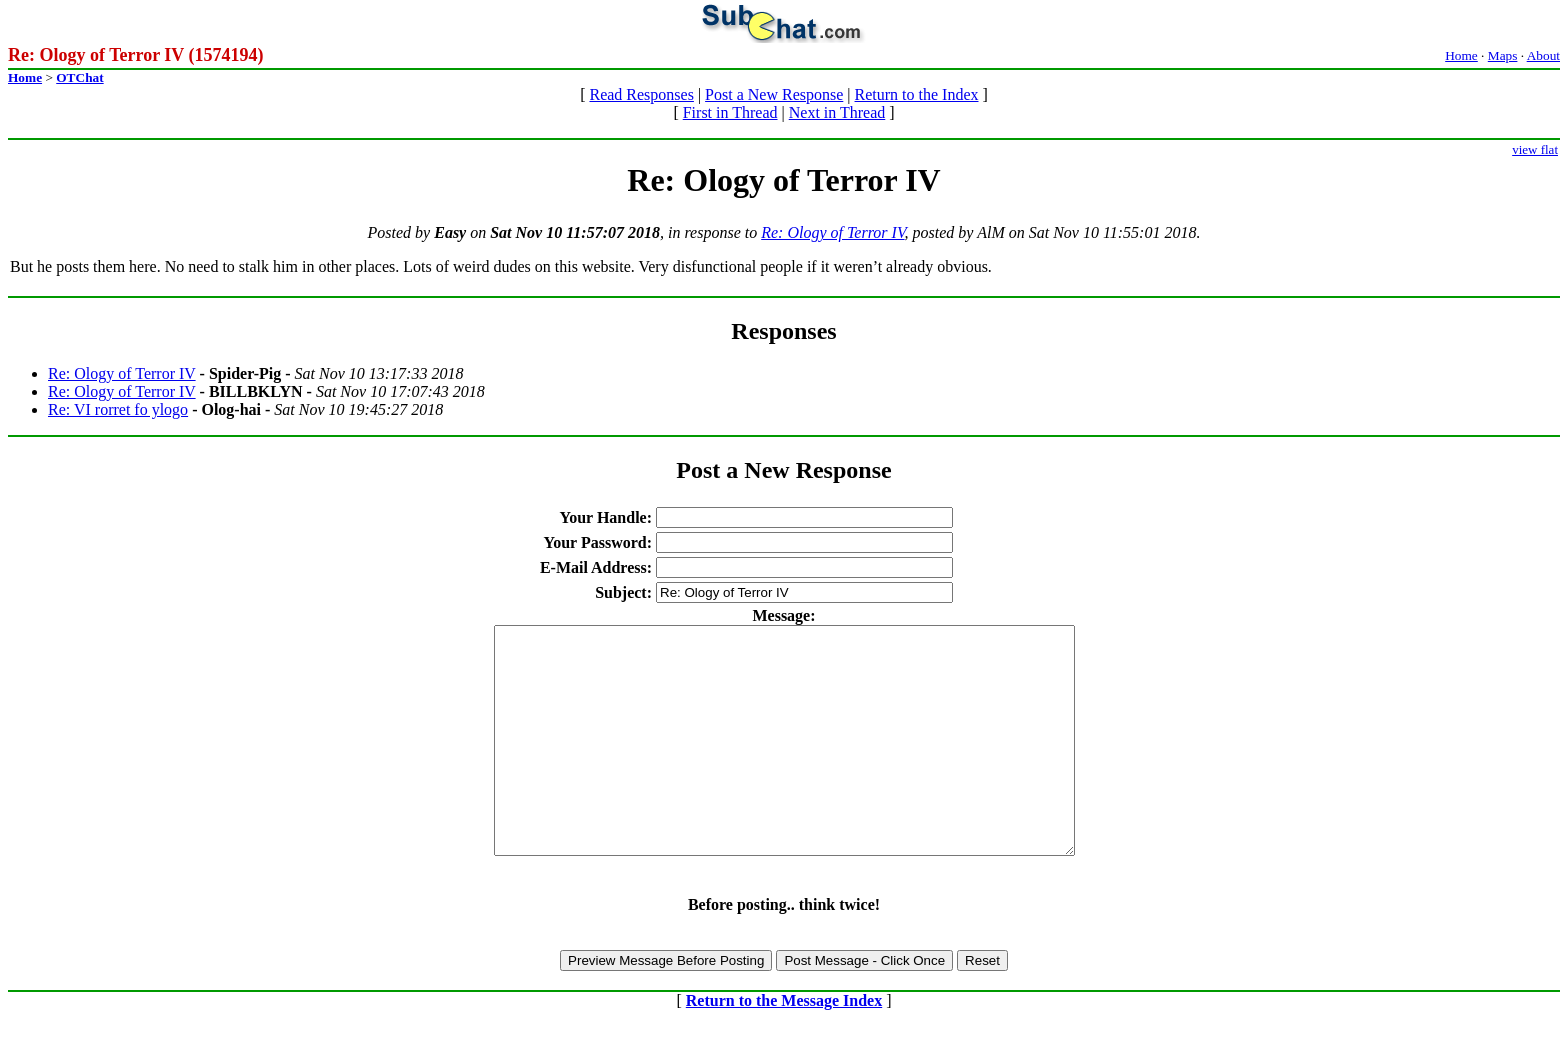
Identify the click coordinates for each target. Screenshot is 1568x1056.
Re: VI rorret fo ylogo (118, 409)
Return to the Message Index (784, 1045)
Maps (1503, 55)
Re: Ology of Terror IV (832, 232)
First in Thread (730, 112)
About (1543, 55)
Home (1461, 55)
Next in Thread (837, 112)
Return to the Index (917, 94)
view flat (1535, 149)
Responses (783, 331)
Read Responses (641, 94)
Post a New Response (774, 94)
